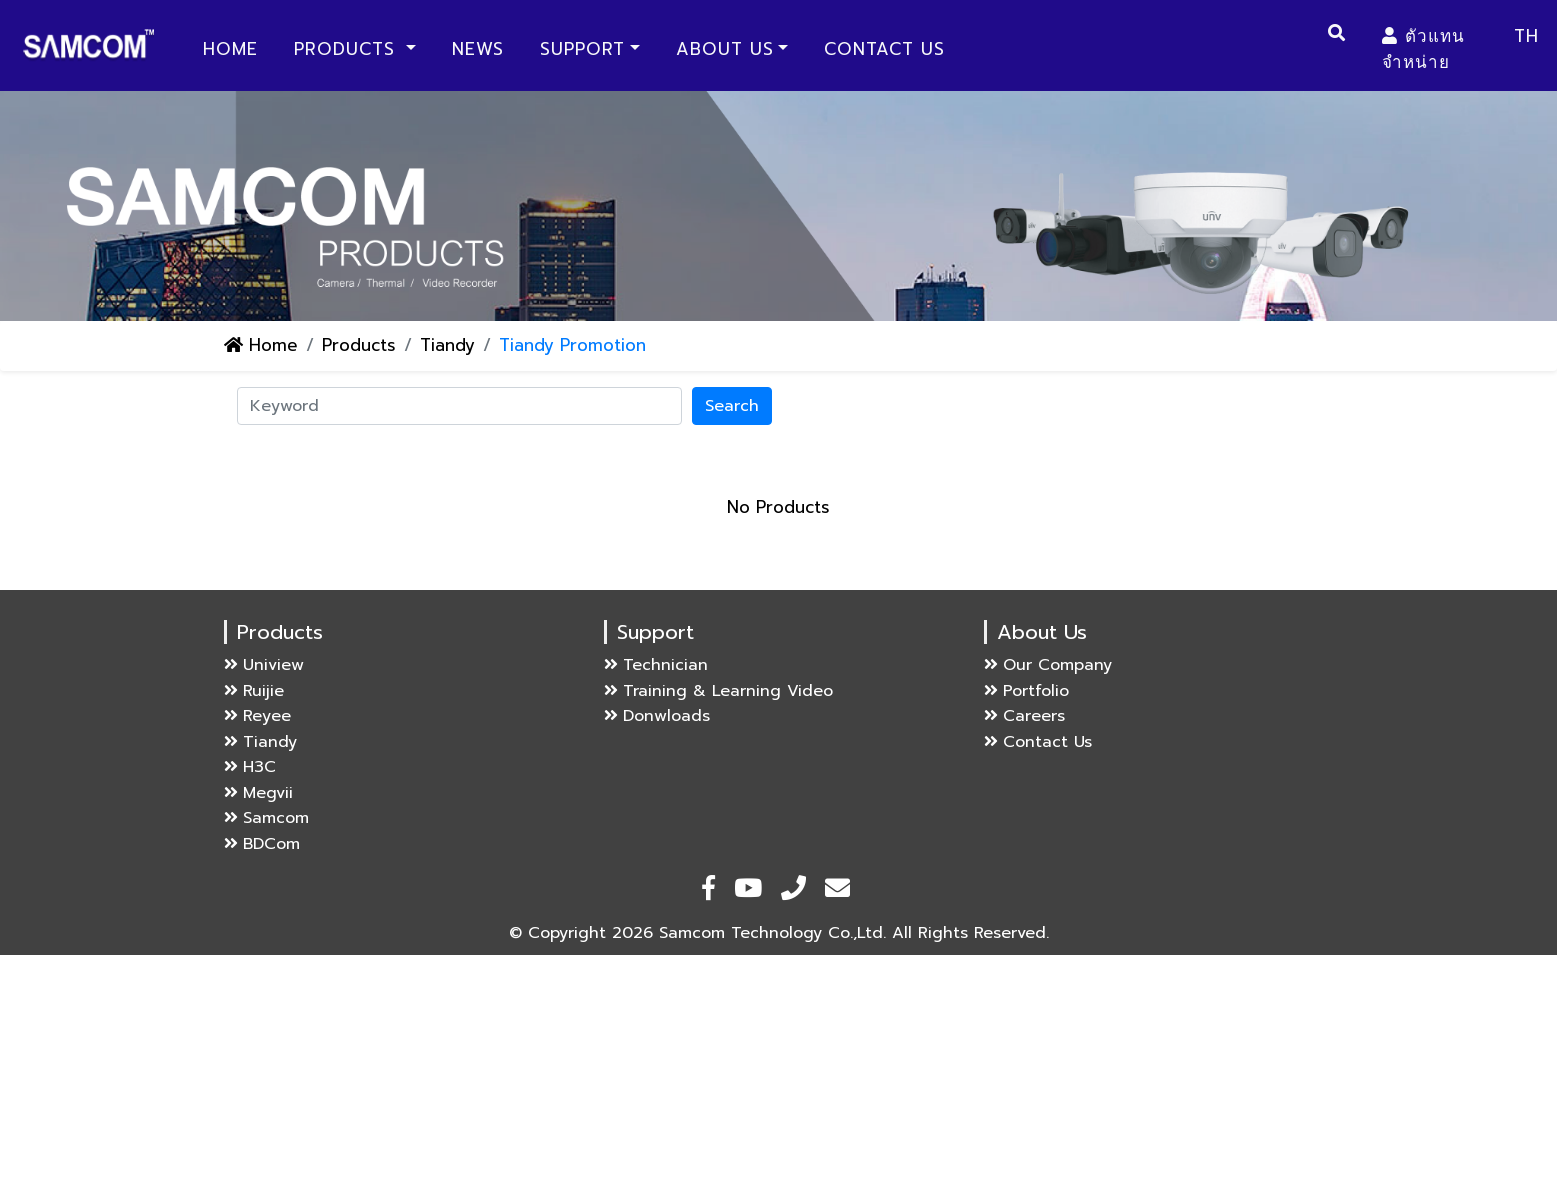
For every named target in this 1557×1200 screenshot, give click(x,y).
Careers (1024, 716)
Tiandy (447, 345)
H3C (250, 767)
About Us (725, 49)
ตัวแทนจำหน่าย (1423, 49)
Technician (656, 665)
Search (732, 406)
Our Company (1048, 665)
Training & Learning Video (718, 691)
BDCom (262, 844)
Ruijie (254, 691)
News (478, 49)
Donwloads (657, 716)
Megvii (258, 793)
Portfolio (1026, 691)
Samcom (266, 818)
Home (234, 48)
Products (348, 49)
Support (582, 49)
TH (1526, 36)
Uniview (264, 665)
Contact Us (884, 49)
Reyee (257, 716)
